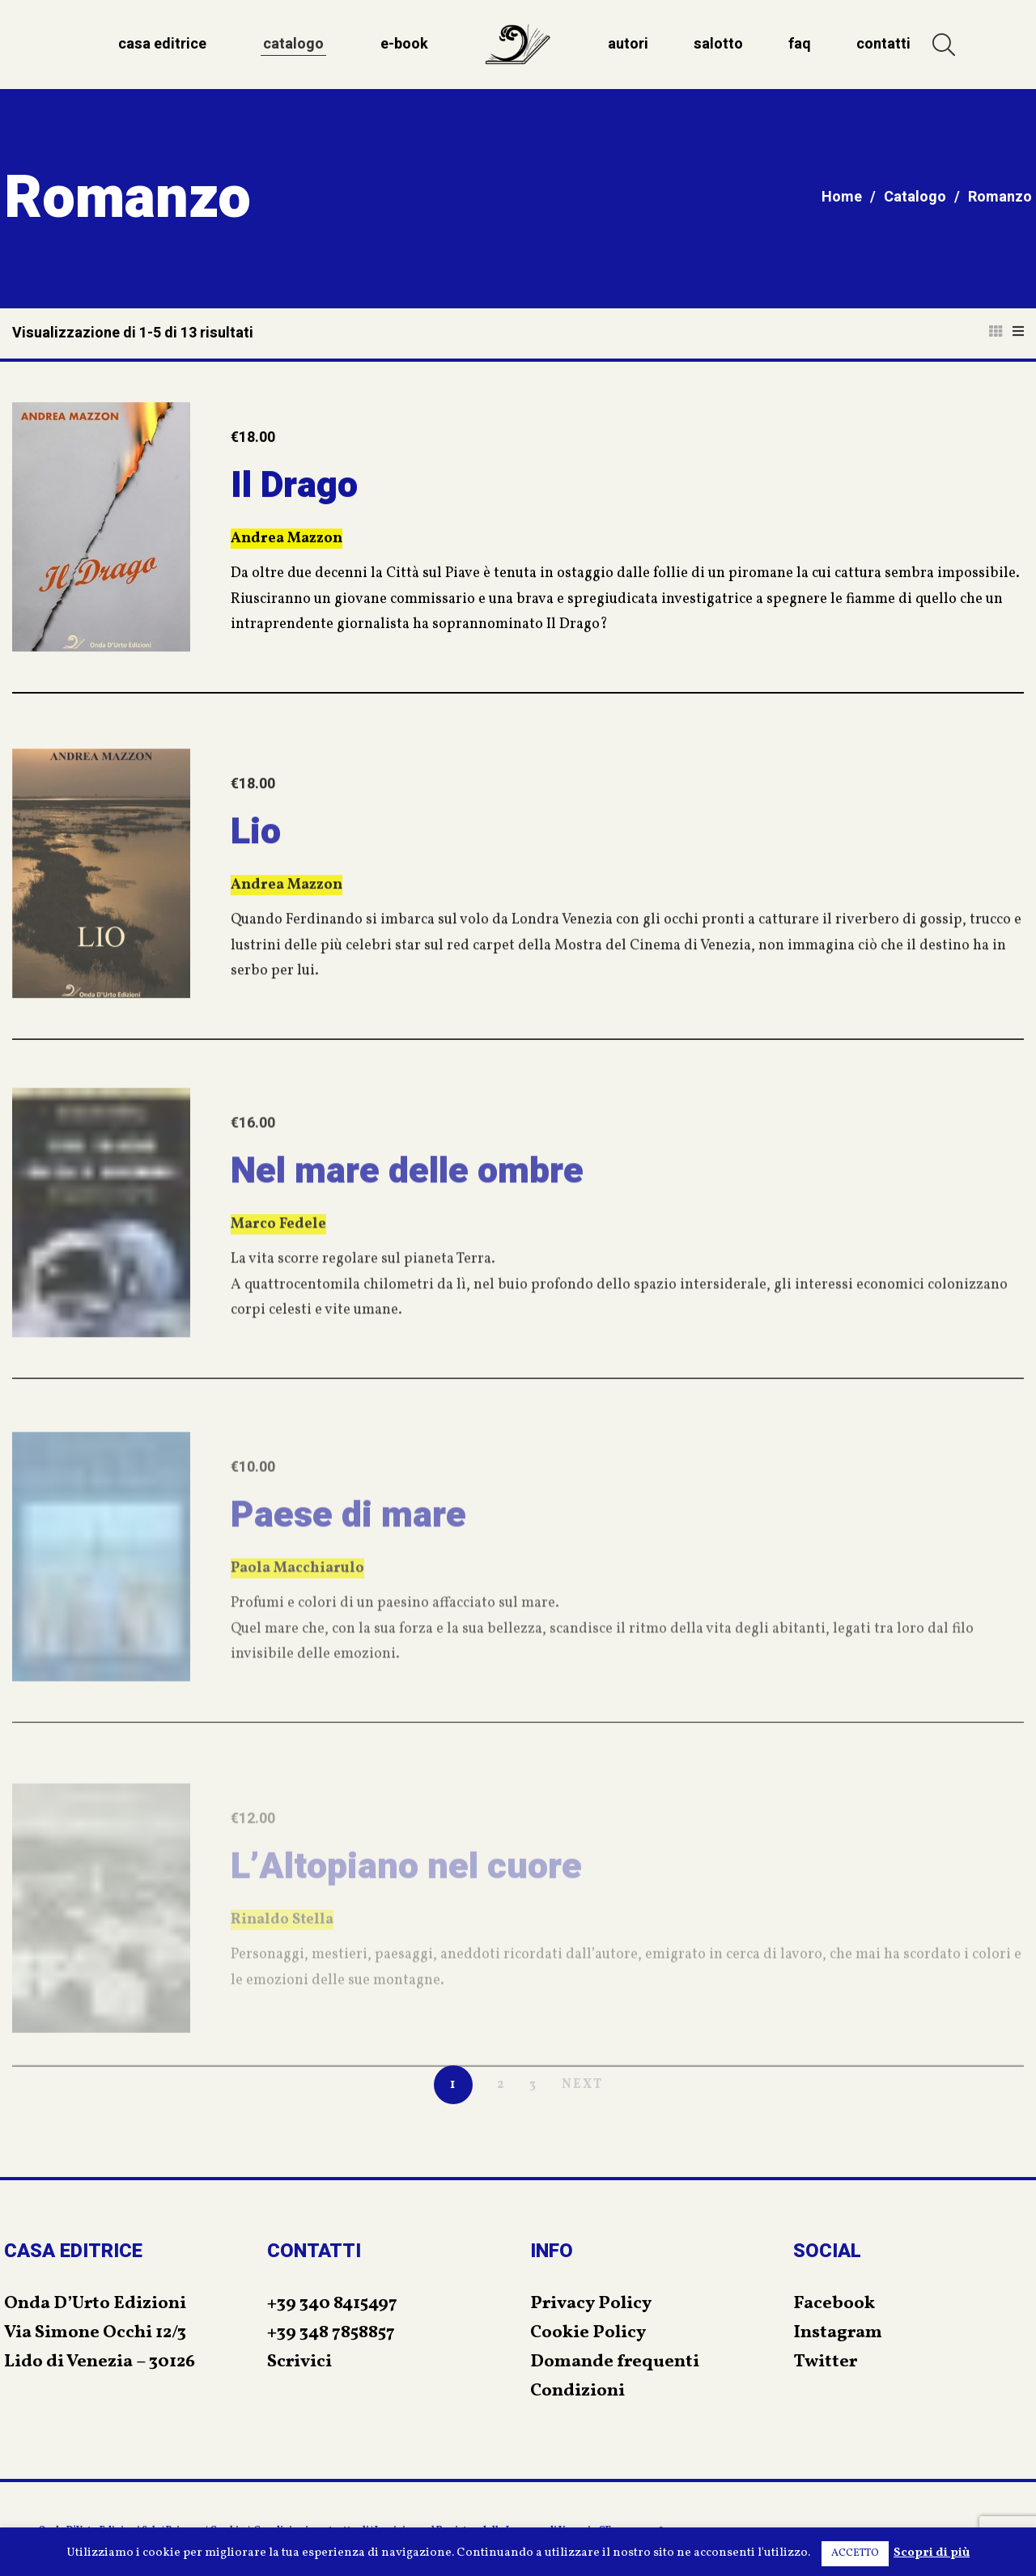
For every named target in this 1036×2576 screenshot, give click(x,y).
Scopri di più (932, 2552)
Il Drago (294, 493)
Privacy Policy (591, 2303)
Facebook (834, 2303)
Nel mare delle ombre (407, 1222)
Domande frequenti (614, 2361)
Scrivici (299, 2361)
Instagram (837, 2332)
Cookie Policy (588, 2332)
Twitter (825, 2361)
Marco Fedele (278, 1276)
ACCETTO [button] (855, 2553)
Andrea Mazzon (286, 547)
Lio (256, 877)
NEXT (582, 2085)
